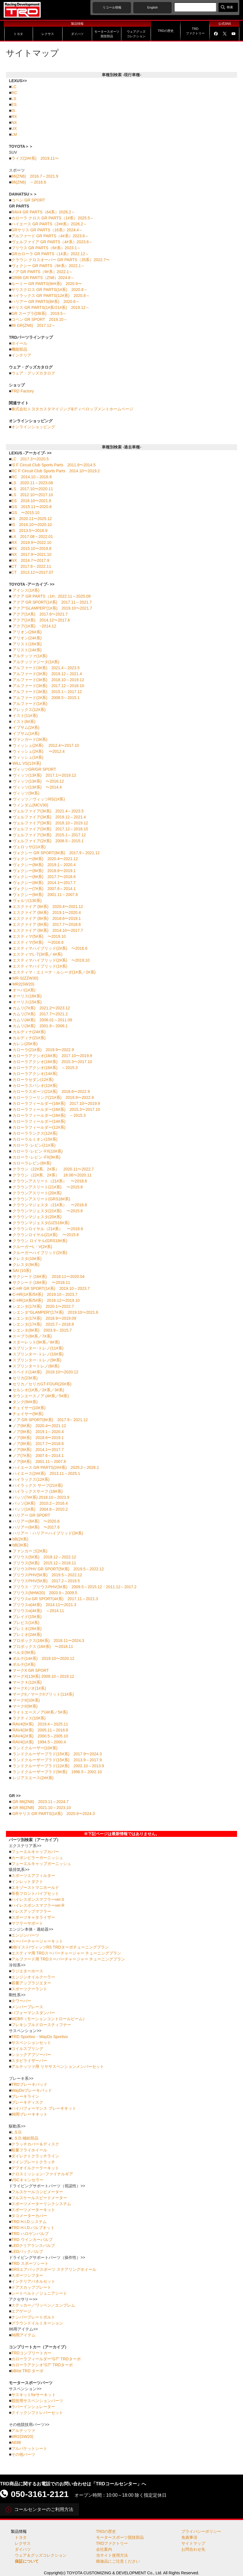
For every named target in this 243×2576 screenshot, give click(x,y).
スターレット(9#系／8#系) (36, 1342)
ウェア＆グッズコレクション (41, 2555)
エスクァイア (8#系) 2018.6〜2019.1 (47, 918)
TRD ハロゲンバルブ (30, 2233)
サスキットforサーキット (33, 2394)
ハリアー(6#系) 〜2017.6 (36, 1527)
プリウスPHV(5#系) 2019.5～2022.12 (47, 1575)
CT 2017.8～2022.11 (31, 566)
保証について (27, 2561)
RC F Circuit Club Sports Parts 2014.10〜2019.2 (55, 471)
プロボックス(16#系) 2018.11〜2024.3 (48, 1640)
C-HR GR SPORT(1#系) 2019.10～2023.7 (51, 1288)
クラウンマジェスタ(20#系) (37, 1217)
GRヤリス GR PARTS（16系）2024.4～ (47, 230)
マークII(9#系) (25, 1706)
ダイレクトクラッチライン (35, 2156)
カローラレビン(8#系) (32, 1163)
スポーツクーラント (29, 1989)
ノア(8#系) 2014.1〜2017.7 (38, 1449)
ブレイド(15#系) (27, 1616)
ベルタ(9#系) (24, 1652)
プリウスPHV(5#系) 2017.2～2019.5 (46, 1581)
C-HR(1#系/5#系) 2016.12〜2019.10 (46, 1300)
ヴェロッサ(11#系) (29, 847)
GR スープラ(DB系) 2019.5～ (39, 313)
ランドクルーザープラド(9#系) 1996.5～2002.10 (57, 1772)
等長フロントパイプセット (35, 1893)
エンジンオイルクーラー (33, 1977)
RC (14, 92)
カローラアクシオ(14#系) (35, 1073)
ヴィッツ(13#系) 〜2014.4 (37, 787)
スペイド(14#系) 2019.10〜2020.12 (45, 1372)
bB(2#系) (20, 1539)
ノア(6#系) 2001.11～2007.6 (39, 1461)
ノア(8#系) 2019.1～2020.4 (38, 1431)
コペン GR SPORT (28, 200)
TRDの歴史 (106, 2531)
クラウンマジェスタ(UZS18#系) (41, 1223)
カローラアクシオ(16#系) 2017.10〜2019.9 (52, 1055)
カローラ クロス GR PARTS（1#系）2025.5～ (52, 218)
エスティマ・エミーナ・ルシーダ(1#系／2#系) (54, 972)
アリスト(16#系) (27, 644)
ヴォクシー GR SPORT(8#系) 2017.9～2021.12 (56, 853)
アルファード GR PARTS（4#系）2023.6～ (50, 236)
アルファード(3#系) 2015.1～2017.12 (47, 691)
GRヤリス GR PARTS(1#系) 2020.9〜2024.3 (54, 1813)
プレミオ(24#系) (27, 1634)
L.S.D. (16, 2132)
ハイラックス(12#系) (31, 1479)
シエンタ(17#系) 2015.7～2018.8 (43, 1324)
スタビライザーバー (29, 2060)
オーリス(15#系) (27, 1002)
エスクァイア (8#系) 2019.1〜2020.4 (47, 912)
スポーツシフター (27, 2275)
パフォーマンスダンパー (33, 2013)
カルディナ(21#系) (29, 1038)
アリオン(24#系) (27, 638)
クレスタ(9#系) (26, 1264)
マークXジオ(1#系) (29, 1688)
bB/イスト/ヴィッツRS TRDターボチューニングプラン (60, 1947)
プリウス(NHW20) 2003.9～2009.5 (45, 1592)
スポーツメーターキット (33, 2209)
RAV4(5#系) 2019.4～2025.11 (40, 1724)
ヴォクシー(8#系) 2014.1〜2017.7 (44, 882)
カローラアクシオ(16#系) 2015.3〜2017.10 (52, 1061)
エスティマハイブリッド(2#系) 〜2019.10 (51, 960)
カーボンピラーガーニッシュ (37, 1857)
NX (14, 122)
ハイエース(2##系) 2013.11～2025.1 (46, 1473)
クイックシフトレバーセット (37, 2412)
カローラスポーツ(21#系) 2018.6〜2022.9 (51, 1091)
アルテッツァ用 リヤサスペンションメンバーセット (57, 2066)
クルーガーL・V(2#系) (32, 1246)
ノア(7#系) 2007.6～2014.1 (38, 1455)
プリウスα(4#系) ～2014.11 (38, 1610)
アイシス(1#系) (26, 590)
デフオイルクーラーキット (35, 2168)
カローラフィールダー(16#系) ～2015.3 (49, 1115)
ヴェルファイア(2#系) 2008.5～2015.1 (48, 841)
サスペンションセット (31, 2042)
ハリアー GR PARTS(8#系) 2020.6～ (45, 301)
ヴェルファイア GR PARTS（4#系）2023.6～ (52, 242)
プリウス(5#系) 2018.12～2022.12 (44, 1557)
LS (13, 98)
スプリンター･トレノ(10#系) (38, 1354)
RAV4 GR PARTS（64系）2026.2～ (43, 212)
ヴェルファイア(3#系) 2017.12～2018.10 (50, 829)
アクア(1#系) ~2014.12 (34, 626)
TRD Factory (22, 391)
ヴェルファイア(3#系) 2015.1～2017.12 (49, 835)
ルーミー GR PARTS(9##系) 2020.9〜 (46, 283)
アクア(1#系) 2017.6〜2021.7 (40, 614)
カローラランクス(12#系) (35, 1133)
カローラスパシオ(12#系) (35, 1085)
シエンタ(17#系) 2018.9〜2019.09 (44, 1318)
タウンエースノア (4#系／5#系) (41, 1396)
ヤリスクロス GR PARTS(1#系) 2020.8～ (49, 289)
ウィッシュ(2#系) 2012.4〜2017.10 (46, 745)
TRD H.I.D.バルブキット (33, 2227)
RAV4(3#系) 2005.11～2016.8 (40, 1730)
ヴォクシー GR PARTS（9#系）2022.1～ (48, 265)
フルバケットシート (29, 2448)
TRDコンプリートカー (31, 2353)
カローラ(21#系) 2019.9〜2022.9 (43, 1049)
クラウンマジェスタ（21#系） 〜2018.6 (50, 1205)
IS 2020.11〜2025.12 (31, 518)
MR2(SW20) (23, 984)
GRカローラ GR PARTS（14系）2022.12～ (50, 253)
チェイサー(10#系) (29, 1408)
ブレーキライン (25, 2096)
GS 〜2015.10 (25, 512)
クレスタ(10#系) (27, 1258)
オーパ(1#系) (24, 990)
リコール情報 (112, 7)
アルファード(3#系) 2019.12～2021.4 (47, 673)
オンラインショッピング (33, 427)
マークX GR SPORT (31, 1670)
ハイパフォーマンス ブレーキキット (43, 2108)
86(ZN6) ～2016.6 (28, 182)
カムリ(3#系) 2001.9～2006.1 (40, 1026)
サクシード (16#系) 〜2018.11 (41, 1282)
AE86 (16, 2442)
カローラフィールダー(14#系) (39, 1121)
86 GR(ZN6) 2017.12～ (33, 325)
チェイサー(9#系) (28, 1413)
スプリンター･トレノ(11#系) (38, 1348)
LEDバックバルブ (27, 2251)
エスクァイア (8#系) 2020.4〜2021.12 (48, 906)
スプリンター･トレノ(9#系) (37, 1360)
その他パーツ (23, 2454)
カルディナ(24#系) (29, 1032)
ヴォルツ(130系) (27, 900)
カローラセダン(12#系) (33, 1079)
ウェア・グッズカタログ (33, 373)
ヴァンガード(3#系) (30, 739)
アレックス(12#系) (29, 709)
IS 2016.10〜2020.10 (31, 524)
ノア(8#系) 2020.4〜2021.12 (39, 1425)
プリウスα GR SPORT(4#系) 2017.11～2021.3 (55, 1598)
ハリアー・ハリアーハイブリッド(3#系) (48, 1533)
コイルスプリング (27, 2048)
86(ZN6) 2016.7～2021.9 (34, 176)
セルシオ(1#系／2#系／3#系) (38, 1390)
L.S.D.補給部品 (24, 2138)
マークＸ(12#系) (27, 1682)
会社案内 (104, 2549)
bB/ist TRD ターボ (27, 2371)
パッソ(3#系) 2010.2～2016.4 (40, 1503)
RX (14, 116)
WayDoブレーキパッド (31, 2090)
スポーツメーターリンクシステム (41, 2203)
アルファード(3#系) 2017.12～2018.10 (48, 685)
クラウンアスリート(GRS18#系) (41, 1199)
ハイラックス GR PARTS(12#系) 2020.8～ (50, 295)
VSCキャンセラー (27, 2180)
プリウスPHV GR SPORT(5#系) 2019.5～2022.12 (58, 1569)
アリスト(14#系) (27, 650)
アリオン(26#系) (27, 632)
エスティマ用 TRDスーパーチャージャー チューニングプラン (66, 1953)
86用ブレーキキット (29, 2114)
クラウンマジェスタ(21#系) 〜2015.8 (48, 1211)
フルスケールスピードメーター (39, 2197)
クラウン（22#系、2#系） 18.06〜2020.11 (52, 1175)
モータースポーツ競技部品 (120, 2537)
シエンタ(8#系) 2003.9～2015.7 (42, 1330)
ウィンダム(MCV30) (30, 805)
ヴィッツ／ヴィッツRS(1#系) (39, 799)
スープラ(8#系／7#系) (32, 1336)
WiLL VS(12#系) (27, 763)
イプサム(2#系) (26, 727)
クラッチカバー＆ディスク (35, 2144)
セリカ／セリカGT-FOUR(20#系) (42, 1384)
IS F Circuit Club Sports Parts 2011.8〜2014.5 (53, 465)
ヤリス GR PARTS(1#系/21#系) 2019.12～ (50, 307)
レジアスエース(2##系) (33, 1777)
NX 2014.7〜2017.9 (30, 560)
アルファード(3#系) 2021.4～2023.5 (46, 668)
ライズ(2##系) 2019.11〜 (35, 158)
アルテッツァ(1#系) (30, 656)
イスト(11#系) (25, 715)
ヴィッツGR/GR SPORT (34, 769)
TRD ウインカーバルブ (32, 2239)
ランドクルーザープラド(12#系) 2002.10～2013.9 (58, 1766)
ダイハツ (23, 2549)
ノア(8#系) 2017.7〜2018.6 (38, 1443)
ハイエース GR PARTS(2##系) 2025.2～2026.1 (56, 1467)
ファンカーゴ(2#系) (30, 1551)
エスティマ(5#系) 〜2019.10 (39, 936)
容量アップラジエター (31, 1983)
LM (14, 134)
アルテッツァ (23, 2430)
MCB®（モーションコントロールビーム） (49, 2018)
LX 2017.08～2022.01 (32, 536)
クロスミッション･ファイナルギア (42, 2174)
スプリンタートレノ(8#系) (36, 1366)
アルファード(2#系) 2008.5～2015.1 (46, 697)
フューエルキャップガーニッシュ (41, 1863)
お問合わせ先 (193, 2549)
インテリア (21, 355)
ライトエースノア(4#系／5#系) (40, 1712)
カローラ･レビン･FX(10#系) (38, 1151)
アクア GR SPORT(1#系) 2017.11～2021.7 (52, 602)
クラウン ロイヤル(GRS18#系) (40, 1240)
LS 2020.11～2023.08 (32, 483)
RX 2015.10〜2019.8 (31, 548)
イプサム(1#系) (26, 733)
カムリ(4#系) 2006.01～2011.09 (42, 1020)
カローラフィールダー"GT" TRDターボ (46, 2359)
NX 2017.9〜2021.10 (31, 554)
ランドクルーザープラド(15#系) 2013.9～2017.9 (57, 1760)
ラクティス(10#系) (29, 1718)
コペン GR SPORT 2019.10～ (39, 319)
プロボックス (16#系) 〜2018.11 (43, 1646)
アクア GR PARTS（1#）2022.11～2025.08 (52, 596)
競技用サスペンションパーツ (37, 2400)
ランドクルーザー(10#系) (35, 1748)
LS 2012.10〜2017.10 (32, 494)
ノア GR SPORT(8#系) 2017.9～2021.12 (50, 1419)
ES (14, 104)
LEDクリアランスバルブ (33, 2245)
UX (14, 128)
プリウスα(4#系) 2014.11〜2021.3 (44, 1604)
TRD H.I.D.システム (29, 2221)
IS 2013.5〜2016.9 (29, 530)
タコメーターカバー (29, 2215)
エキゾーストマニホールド (35, 1887)
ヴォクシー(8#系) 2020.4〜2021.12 (45, 858)
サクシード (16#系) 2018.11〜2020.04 (49, 1276)
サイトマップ (193, 2543)
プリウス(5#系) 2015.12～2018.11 (44, 1563)
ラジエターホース (27, 1971)
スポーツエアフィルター (33, 1875)
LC (13, 86)
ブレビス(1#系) (26, 1622)
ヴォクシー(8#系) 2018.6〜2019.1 (44, 870)
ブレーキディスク (27, 2102)
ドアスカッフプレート (31, 2287)
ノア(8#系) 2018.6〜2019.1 (38, 1437)
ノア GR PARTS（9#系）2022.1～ (42, 271)
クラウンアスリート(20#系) (37, 1193)
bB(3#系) (20, 1545)
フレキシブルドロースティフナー (41, 2024)
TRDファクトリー (112, 2543)
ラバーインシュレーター (33, 2406)
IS (13, 110)
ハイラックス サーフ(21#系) (38, 1485)
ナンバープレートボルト (33, 2317)
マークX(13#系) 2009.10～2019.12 (43, 1676)
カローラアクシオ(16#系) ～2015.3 (45, 1067)
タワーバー (21, 2001)
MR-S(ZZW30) (25, 978)
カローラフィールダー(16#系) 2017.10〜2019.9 (56, 1103)
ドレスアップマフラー (31, 1911)
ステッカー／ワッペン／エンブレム (43, 2305)
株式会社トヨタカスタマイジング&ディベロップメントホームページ (72, 409)
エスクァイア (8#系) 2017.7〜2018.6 (47, 924)
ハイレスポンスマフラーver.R (38, 1905)
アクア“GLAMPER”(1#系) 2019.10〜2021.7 (52, 608)
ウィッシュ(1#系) (28, 757)
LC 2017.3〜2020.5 (30, 459)
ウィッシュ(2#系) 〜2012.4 (39, 751)
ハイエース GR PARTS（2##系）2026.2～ (49, 224)
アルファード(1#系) (30, 703)
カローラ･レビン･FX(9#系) (37, 1157)
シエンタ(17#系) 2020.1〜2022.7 (43, 1306)
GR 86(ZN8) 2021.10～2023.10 (42, 1807)
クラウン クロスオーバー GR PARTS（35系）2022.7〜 (60, 259)
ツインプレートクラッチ (33, 2162)
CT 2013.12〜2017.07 (32, 572)
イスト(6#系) (24, 721)
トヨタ (21, 2537)
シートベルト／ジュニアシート (39, 2293)
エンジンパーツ (25, 1935)
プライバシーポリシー (201, 2531)
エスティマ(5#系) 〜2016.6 (38, 942)
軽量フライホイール (29, 2150)
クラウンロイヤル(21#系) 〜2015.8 (46, 1234)
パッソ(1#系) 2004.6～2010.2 (40, 1509)
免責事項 (189, 2537)
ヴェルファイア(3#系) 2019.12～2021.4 (49, 817)
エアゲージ (21, 2311)
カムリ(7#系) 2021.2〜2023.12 (41, 1008)
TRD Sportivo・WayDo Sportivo (39, 2036)
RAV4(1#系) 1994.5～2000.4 (39, 1742)
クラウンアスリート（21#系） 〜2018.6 (50, 1181)
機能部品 (19, 349)
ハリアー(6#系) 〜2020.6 (36, 1521)
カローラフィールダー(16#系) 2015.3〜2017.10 (56, 1109)
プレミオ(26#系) (29, 1628)
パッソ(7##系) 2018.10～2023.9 (41, 1497)
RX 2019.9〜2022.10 (31, 542)
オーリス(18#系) (27, 996)
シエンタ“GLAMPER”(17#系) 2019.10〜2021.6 (55, 1312)
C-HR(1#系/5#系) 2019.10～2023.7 (45, 1294)
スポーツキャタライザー (33, 1917)
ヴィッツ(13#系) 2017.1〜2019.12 (44, 775)
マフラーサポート (27, 1923)
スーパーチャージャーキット (37, 1941)
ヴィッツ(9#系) (26, 793)
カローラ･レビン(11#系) (34, 1145)
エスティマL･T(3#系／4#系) (38, 954)
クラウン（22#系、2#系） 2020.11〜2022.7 (53, 1169)
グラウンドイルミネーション (37, 2323)
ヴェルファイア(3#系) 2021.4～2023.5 (48, 811)
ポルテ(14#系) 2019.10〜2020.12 (43, 1658)
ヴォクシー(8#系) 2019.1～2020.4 (44, 864)
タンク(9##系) (25, 1402)
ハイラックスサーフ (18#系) (38, 1491)
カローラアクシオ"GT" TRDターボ (42, 2365)
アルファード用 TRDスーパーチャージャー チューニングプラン (68, 1959)
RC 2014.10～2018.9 (31, 477)
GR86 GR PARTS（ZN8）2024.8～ (42, 277)
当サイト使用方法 (112, 2555)
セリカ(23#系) (25, 1378)
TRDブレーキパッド (29, 2084)
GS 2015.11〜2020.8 (31, 506)
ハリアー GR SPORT (31, 1515)
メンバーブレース (27, 2007)
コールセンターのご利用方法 (43, 2509)
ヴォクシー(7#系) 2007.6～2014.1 (44, 888)
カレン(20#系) (25, 1043)
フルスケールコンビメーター (37, 2192)
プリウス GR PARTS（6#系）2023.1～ (46, 248)
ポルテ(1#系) (24, 1664)
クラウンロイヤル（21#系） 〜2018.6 (48, 1228)
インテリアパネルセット (33, 2281)
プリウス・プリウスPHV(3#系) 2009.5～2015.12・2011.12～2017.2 (75, 1587)
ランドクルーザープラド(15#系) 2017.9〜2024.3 (57, 1754)
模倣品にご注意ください (118, 2561)
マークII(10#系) (26, 1700)
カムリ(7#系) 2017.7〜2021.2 (40, 1014)
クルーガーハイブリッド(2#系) (40, 1252)
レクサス (23, 2543)
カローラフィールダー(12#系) (39, 1127)
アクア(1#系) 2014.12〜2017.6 (41, 620)
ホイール (19, 343)
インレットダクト (27, 1881)
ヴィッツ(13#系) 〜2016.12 (38, 781)
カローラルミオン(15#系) (35, 1139)
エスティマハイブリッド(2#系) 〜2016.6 (50, 948)
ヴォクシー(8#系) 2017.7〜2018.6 (44, 876)
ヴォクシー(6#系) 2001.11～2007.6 (45, 894)
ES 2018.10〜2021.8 (31, 500)
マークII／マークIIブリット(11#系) (43, 1694)
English (152, 7)
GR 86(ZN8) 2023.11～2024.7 (41, 1801)
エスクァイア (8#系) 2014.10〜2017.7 (48, 930)
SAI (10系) (22, 1270)
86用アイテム (23, 2335)
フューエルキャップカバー (35, 1851)
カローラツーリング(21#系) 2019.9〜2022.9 (53, 1097)
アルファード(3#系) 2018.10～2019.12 (48, 679)
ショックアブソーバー (31, 2054)
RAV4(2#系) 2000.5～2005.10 (40, 1736)
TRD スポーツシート (30, 2263)
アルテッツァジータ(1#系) (36, 662)
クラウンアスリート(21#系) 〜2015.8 (48, 1187)
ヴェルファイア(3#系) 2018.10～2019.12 (50, 823)
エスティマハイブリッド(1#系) (40, 966)
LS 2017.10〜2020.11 (32, 488)
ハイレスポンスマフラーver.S (37, 1899)
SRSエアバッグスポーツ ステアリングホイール (53, 2269)
